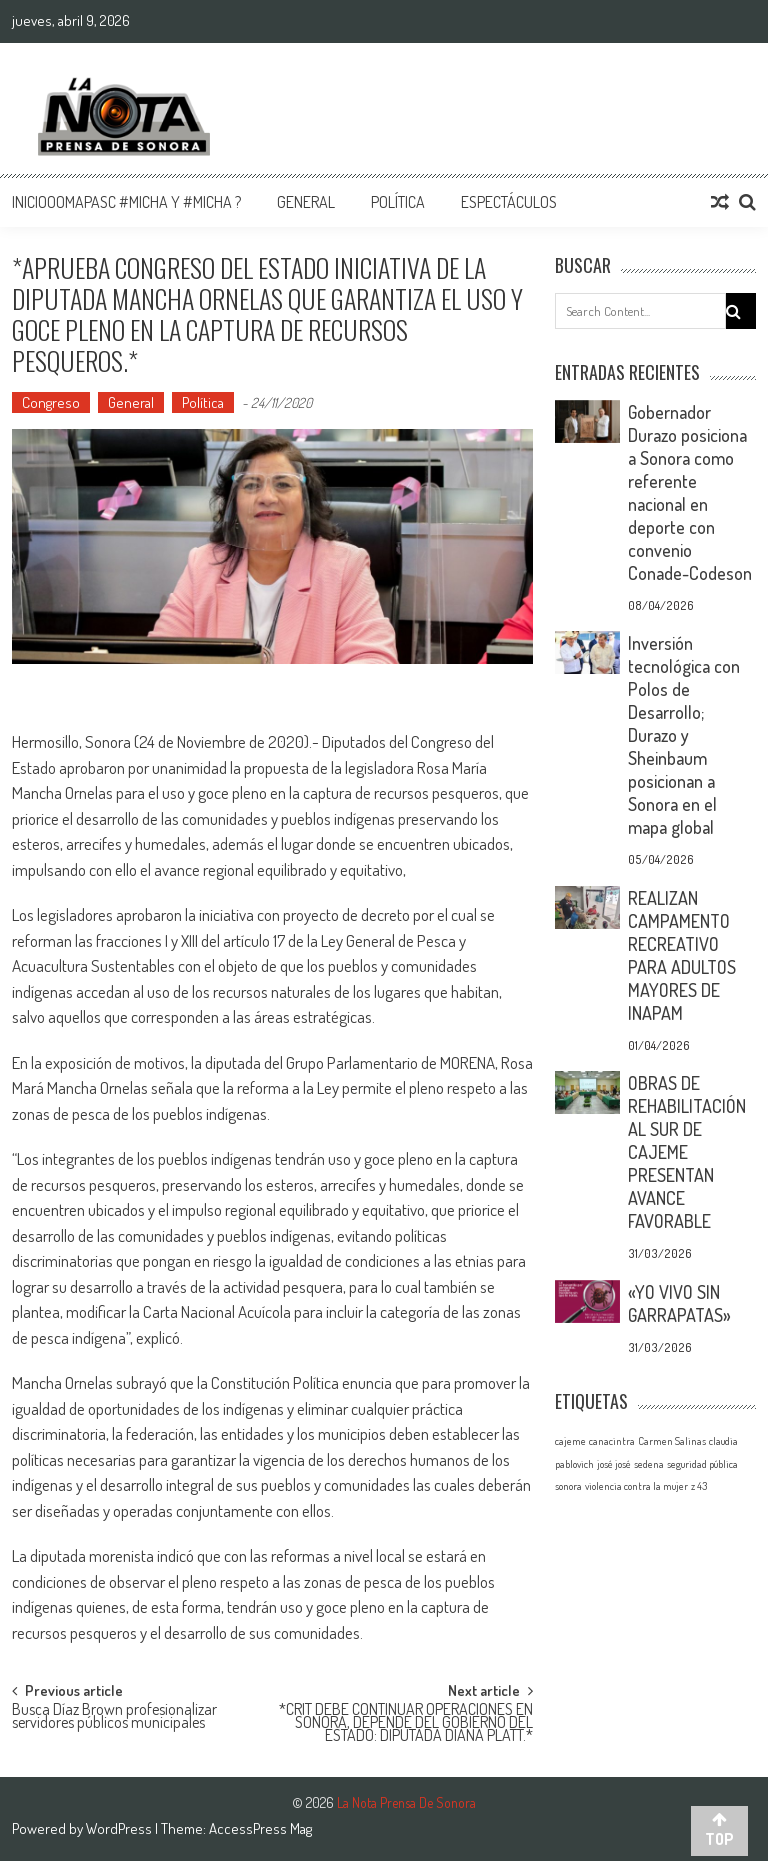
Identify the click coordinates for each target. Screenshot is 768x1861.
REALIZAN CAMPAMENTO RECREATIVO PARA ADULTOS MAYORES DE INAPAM (682, 955)
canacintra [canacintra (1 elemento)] (612, 1441)
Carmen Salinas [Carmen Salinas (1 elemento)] (672, 1441)
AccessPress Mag (260, 1828)
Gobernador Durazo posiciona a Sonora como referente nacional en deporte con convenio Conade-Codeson (690, 492)
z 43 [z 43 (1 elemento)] (699, 1486)
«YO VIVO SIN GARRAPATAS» (679, 1303)
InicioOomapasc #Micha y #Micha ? (126, 202)
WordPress (120, 1828)
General (306, 202)
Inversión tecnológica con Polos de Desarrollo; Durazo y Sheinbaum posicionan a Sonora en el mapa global (684, 735)
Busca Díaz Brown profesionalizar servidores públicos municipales (114, 1717)
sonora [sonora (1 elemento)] (568, 1486)
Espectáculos (509, 202)
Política (398, 202)
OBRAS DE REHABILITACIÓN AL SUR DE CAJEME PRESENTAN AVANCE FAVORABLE (687, 1152)
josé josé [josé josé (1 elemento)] (614, 1464)
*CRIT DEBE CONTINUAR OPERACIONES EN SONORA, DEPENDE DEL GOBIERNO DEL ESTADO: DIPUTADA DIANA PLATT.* (406, 1719)
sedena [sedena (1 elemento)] (649, 1464)
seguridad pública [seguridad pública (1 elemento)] (702, 1464)
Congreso (51, 402)
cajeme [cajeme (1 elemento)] (570, 1441)
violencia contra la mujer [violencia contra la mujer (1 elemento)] (636, 1486)
